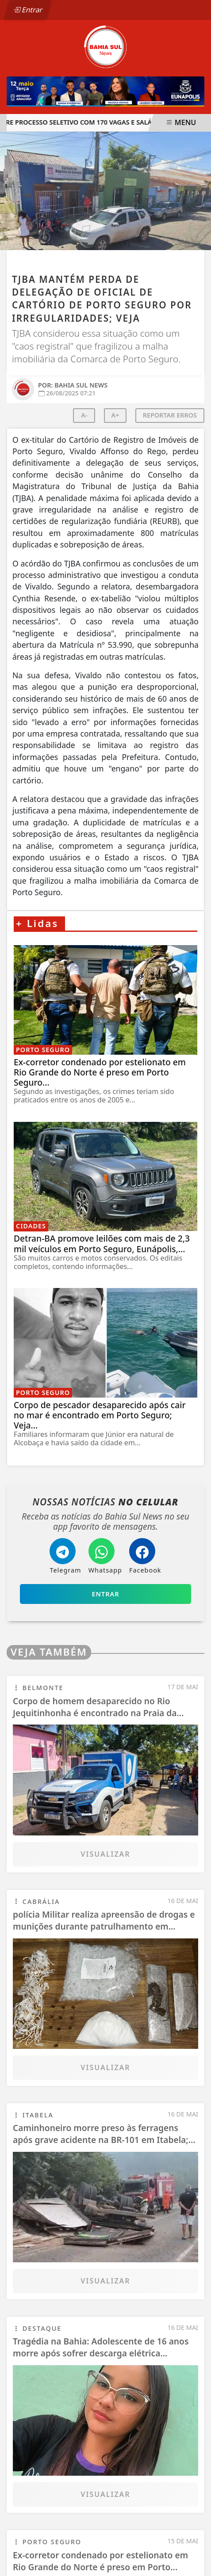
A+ (115, 415)
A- (84, 415)
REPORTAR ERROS (170, 415)
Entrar (28, 10)
